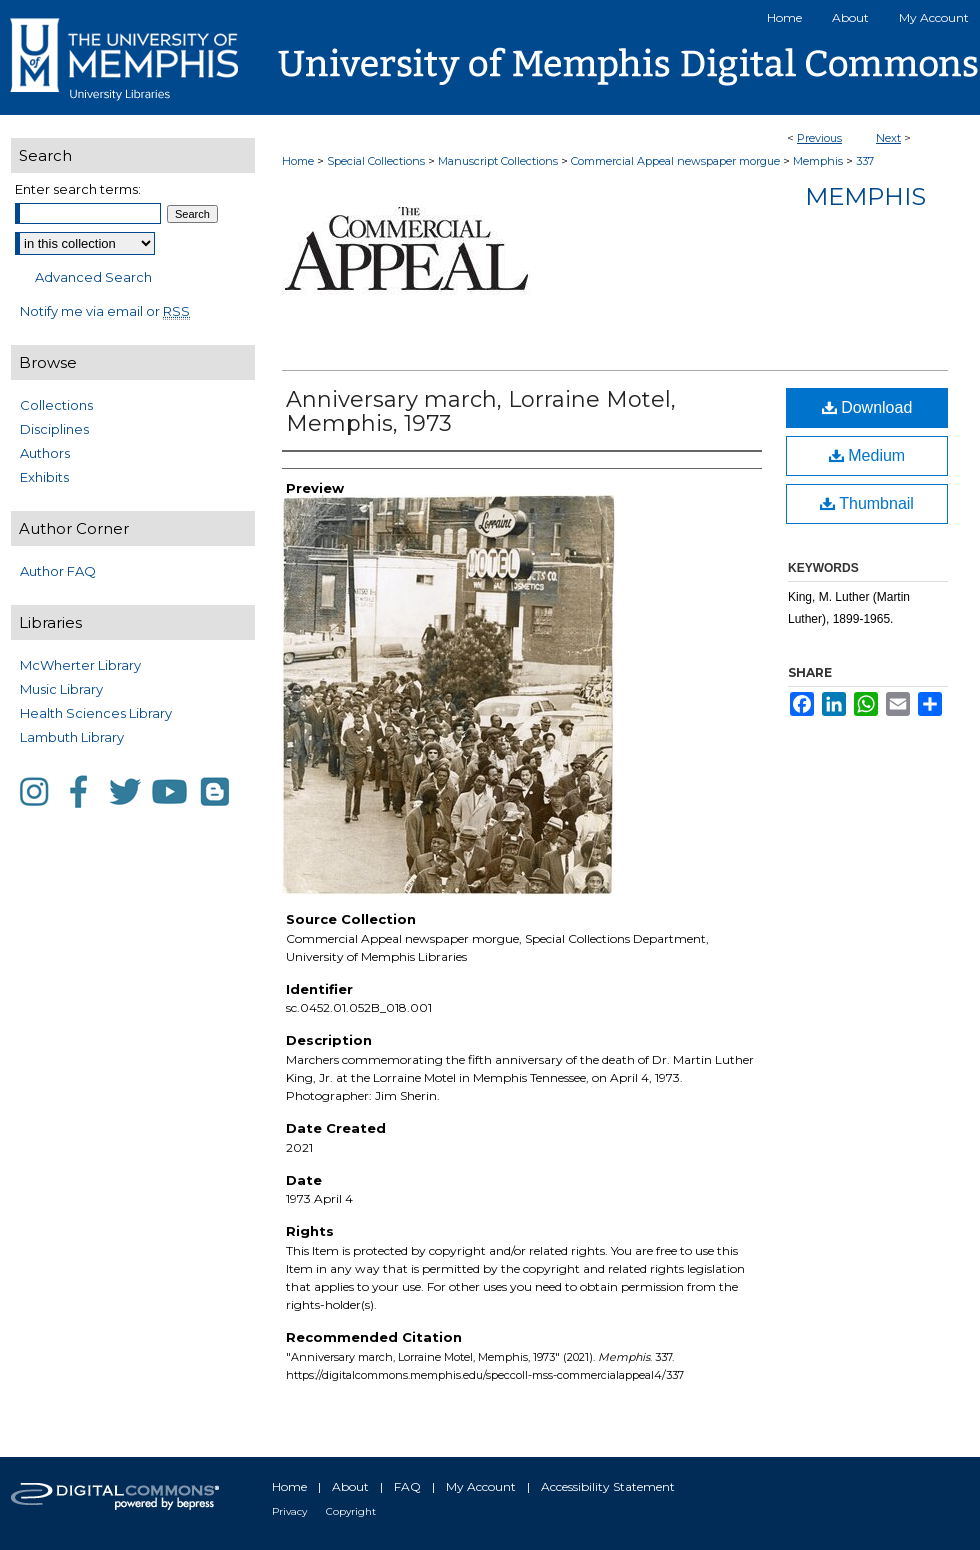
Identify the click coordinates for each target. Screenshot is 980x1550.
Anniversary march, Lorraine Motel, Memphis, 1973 (481, 411)
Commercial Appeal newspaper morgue (675, 161)
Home (298, 161)
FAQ (407, 1486)
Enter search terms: (78, 189)
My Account (481, 1486)
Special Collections (376, 161)
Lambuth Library (72, 737)
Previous (819, 138)
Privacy (289, 1511)
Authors (45, 453)
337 (865, 161)
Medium (867, 455)
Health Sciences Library (96, 713)
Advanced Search (93, 277)
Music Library (61, 689)
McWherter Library (80, 665)
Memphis (818, 161)
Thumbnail (867, 503)
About (350, 1486)
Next (888, 138)
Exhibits (44, 477)
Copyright (351, 1511)
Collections (56, 405)
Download (867, 407)
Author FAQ (58, 571)
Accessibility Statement (608, 1486)
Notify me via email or (105, 311)
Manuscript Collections (498, 161)
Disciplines (54, 429)
